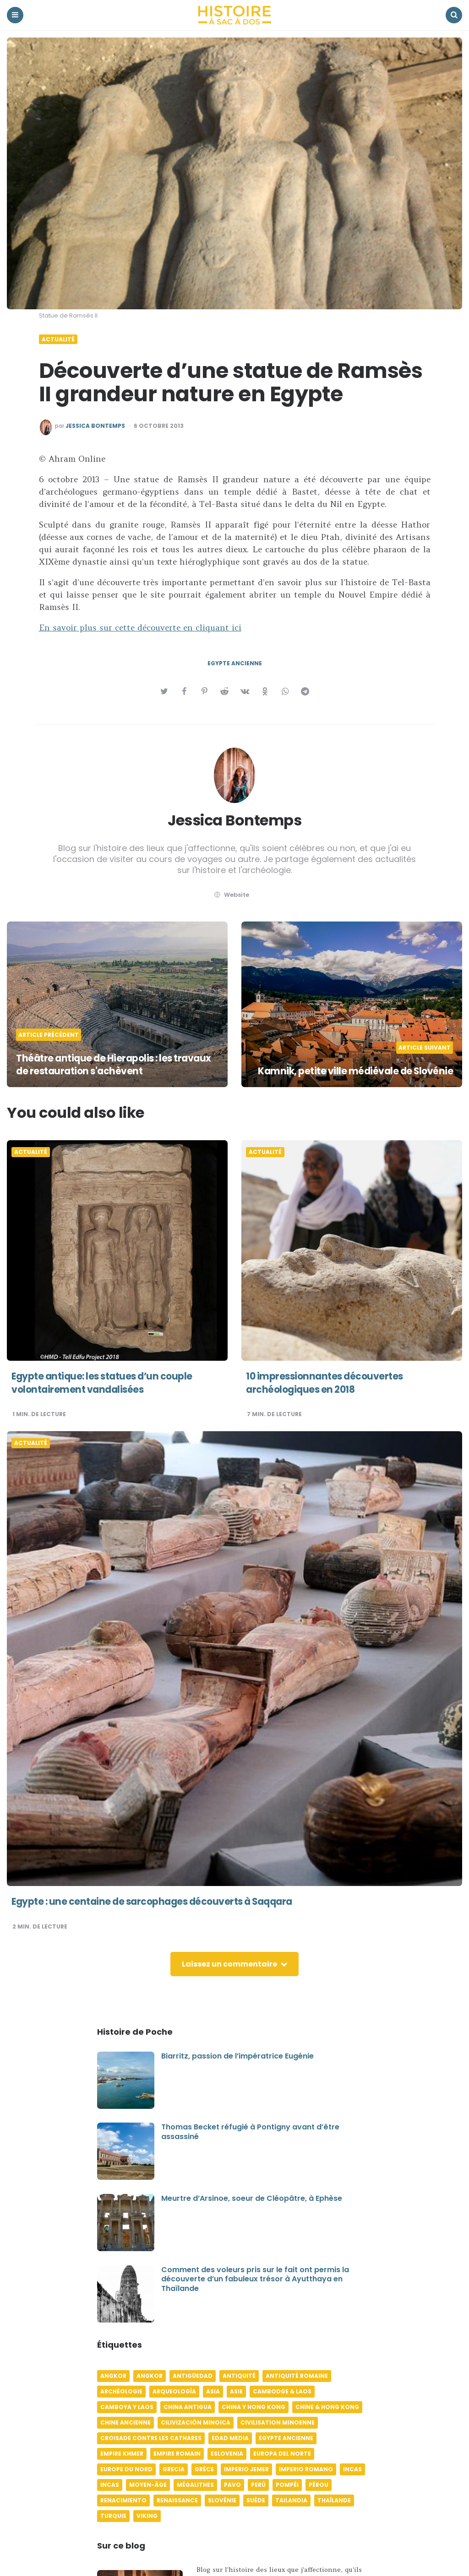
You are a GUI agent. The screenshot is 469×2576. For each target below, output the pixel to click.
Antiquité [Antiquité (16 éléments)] (239, 2376)
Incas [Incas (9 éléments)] (109, 2485)
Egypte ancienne (234, 663)
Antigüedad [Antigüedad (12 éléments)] (193, 2376)
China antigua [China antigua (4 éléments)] (188, 2407)
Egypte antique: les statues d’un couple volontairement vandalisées (107, 1382)
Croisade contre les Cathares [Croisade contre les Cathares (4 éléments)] (151, 2438)
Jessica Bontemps (95, 426)
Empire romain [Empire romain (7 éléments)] (177, 2453)
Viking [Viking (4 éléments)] (147, 2516)
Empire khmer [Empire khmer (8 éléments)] (121, 2453)
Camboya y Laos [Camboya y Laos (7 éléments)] (126, 2407)
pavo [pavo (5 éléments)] (232, 2485)
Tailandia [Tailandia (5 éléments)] (291, 2500)
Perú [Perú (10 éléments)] (258, 2485)
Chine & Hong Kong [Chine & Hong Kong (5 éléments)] (327, 2407)
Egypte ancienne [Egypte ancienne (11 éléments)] (286, 2438)
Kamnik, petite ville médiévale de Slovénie (372, 1064)
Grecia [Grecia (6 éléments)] (174, 2469)
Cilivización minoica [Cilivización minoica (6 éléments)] (195, 2422)
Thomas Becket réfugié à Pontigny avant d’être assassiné (250, 2132)
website (231, 894)
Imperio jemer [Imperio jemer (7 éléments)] (246, 2469)
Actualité (58, 339)
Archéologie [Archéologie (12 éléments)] (121, 2391)
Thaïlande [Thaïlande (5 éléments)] (334, 2500)
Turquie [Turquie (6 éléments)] (113, 2516)
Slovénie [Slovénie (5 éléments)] (222, 2500)
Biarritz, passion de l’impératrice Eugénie (237, 2056)
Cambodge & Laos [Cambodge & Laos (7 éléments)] (282, 2391)
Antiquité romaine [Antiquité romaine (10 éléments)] (297, 2376)
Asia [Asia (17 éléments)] (213, 2391)
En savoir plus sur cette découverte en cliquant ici (140, 627)
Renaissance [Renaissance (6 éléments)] (177, 2500)
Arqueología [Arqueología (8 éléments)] (174, 2391)
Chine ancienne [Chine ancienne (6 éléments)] (125, 2422)
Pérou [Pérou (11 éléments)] (318, 2485)
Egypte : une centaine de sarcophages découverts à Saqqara (161, 1901)
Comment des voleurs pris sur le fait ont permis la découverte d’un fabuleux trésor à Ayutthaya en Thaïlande (255, 2279)
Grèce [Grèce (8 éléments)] (204, 2469)
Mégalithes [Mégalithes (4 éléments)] (195, 2485)
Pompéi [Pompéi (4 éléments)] (287, 2485)
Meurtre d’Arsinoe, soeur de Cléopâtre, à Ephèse (251, 2198)
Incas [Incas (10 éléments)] (352, 2469)
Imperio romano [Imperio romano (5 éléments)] (306, 2469)
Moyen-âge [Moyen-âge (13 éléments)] (148, 2485)
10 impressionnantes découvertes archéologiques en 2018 (328, 1382)
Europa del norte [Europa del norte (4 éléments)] (282, 2453)
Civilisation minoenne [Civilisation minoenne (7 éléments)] (277, 2422)
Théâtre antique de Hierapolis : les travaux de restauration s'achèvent (103, 1064)
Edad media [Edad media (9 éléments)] (230, 2438)
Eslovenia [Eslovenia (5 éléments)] (227, 2453)
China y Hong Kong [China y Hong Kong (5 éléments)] (253, 2407)
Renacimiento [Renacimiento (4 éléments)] (123, 2500)
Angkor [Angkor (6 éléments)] (113, 2376)
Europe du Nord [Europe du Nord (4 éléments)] (126, 2469)
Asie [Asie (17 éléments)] (236, 2391)
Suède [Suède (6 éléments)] (255, 2500)
